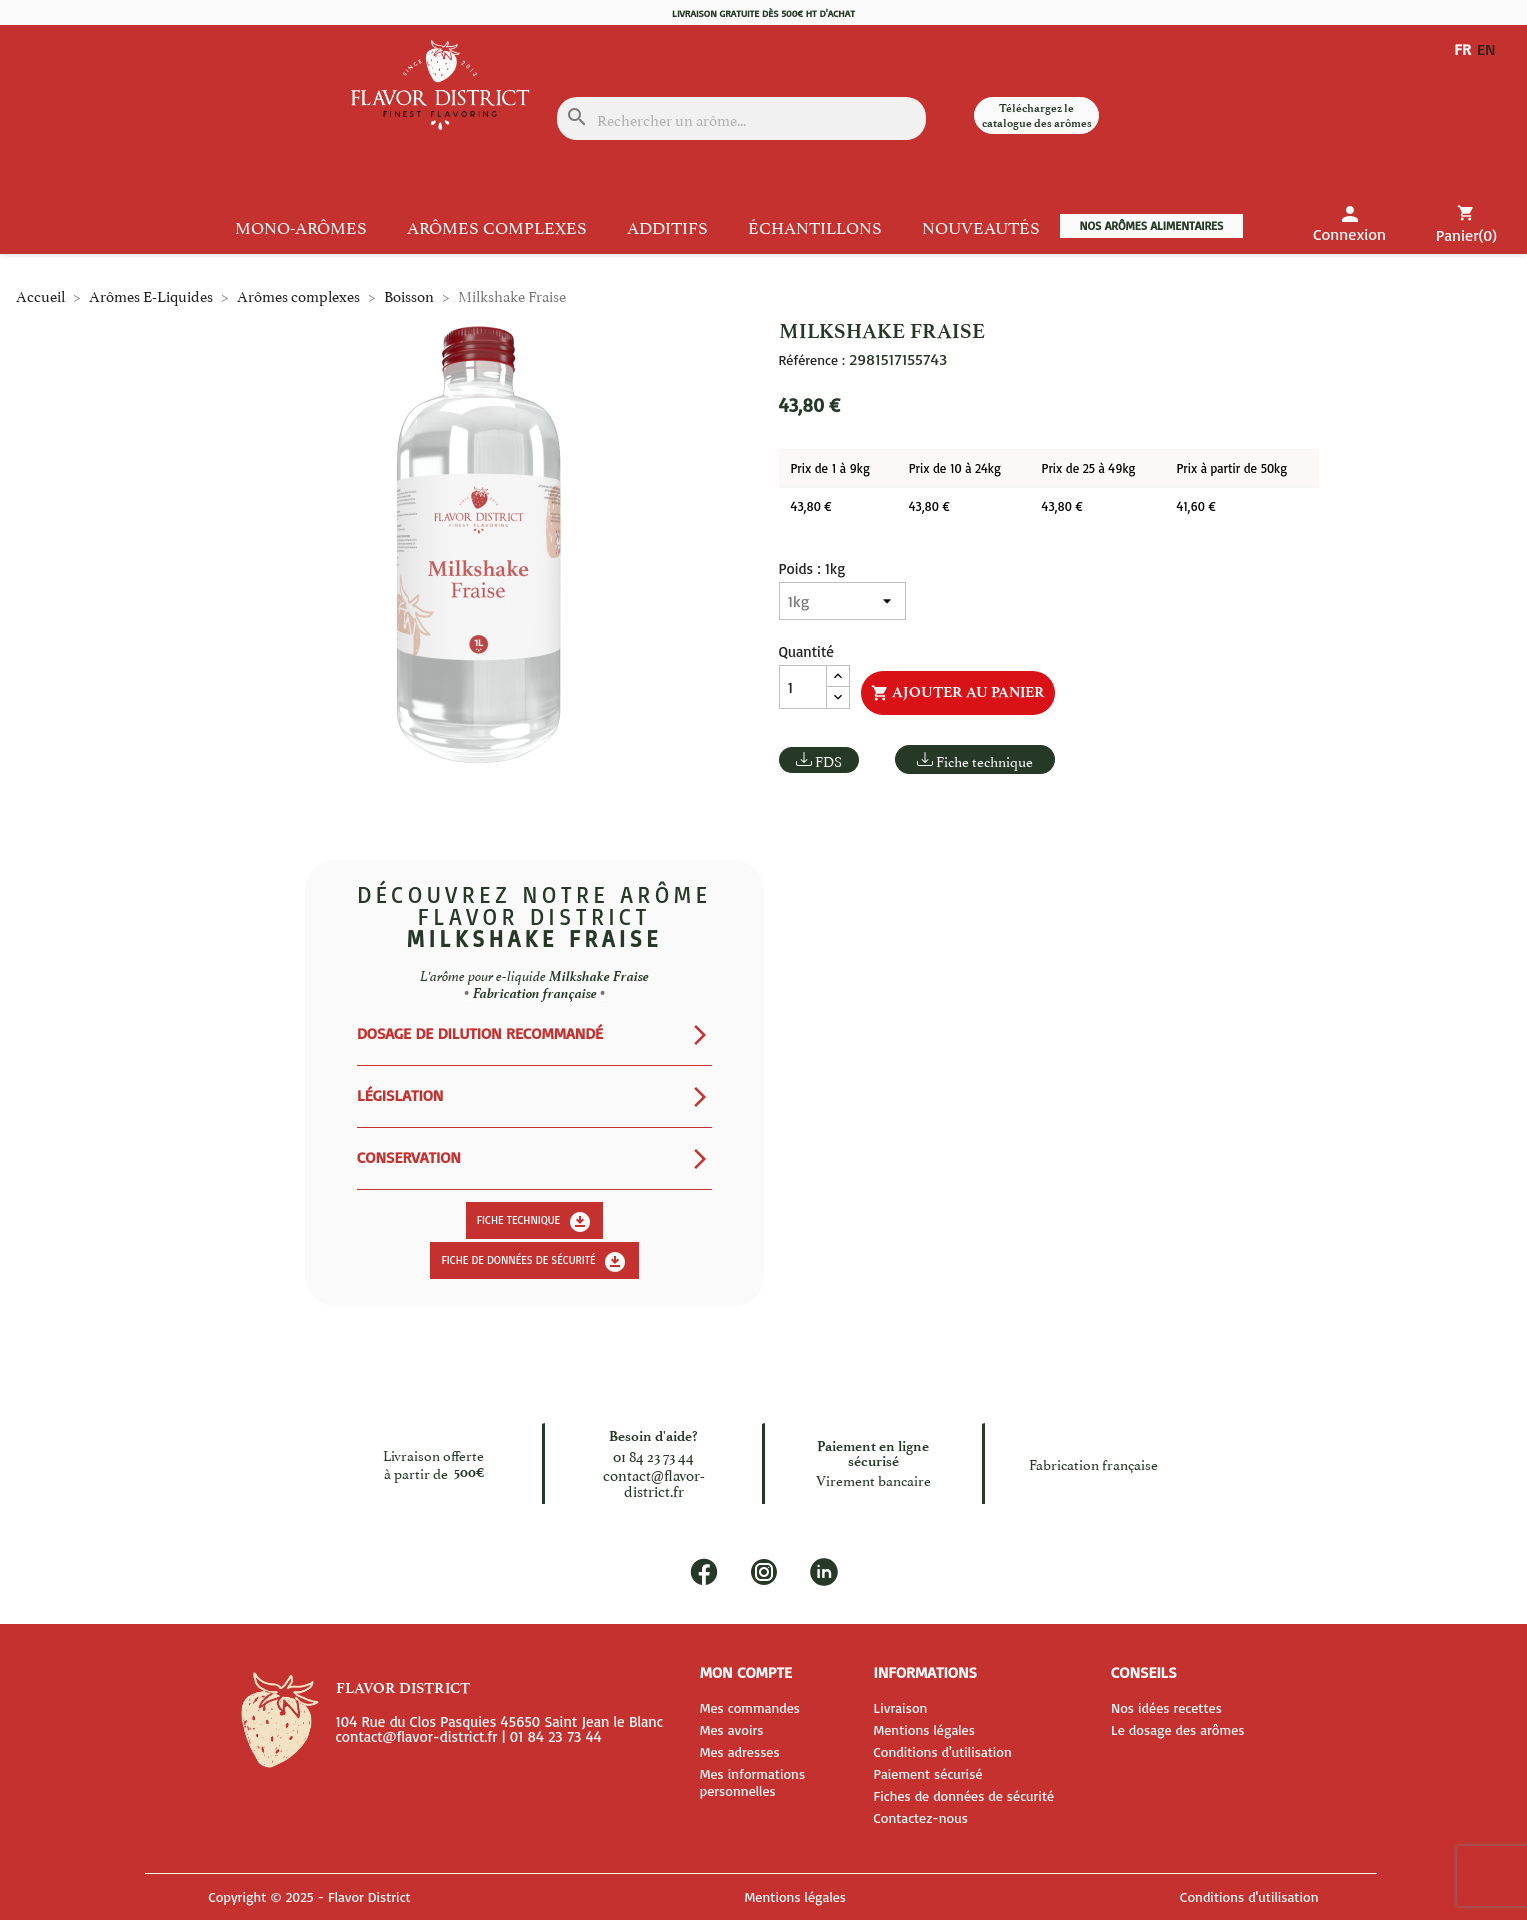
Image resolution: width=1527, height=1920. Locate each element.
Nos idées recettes (1166, 1707)
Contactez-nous (920, 1817)
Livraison (900, 1707)
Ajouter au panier (958, 693)
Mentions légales (923, 1729)
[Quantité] (803, 687)
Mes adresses (740, 1751)
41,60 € (1195, 506)
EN (1490, 49)
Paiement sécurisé (927, 1773)
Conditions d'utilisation (942, 1751)
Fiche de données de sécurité (534, 1262)
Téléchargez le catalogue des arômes (1037, 115)
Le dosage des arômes (1178, 1729)
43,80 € (811, 506)
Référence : (812, 360)
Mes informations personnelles (752, 1782)
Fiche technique (984, 760)
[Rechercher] (741, 118)
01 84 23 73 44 (653, 1454)
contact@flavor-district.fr (654, 1481)
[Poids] (842, 601)
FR (1462, 49)
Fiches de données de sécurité (963, 1795)
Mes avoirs (732, 1729)
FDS (828, 760)
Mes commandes (750, 1707)
